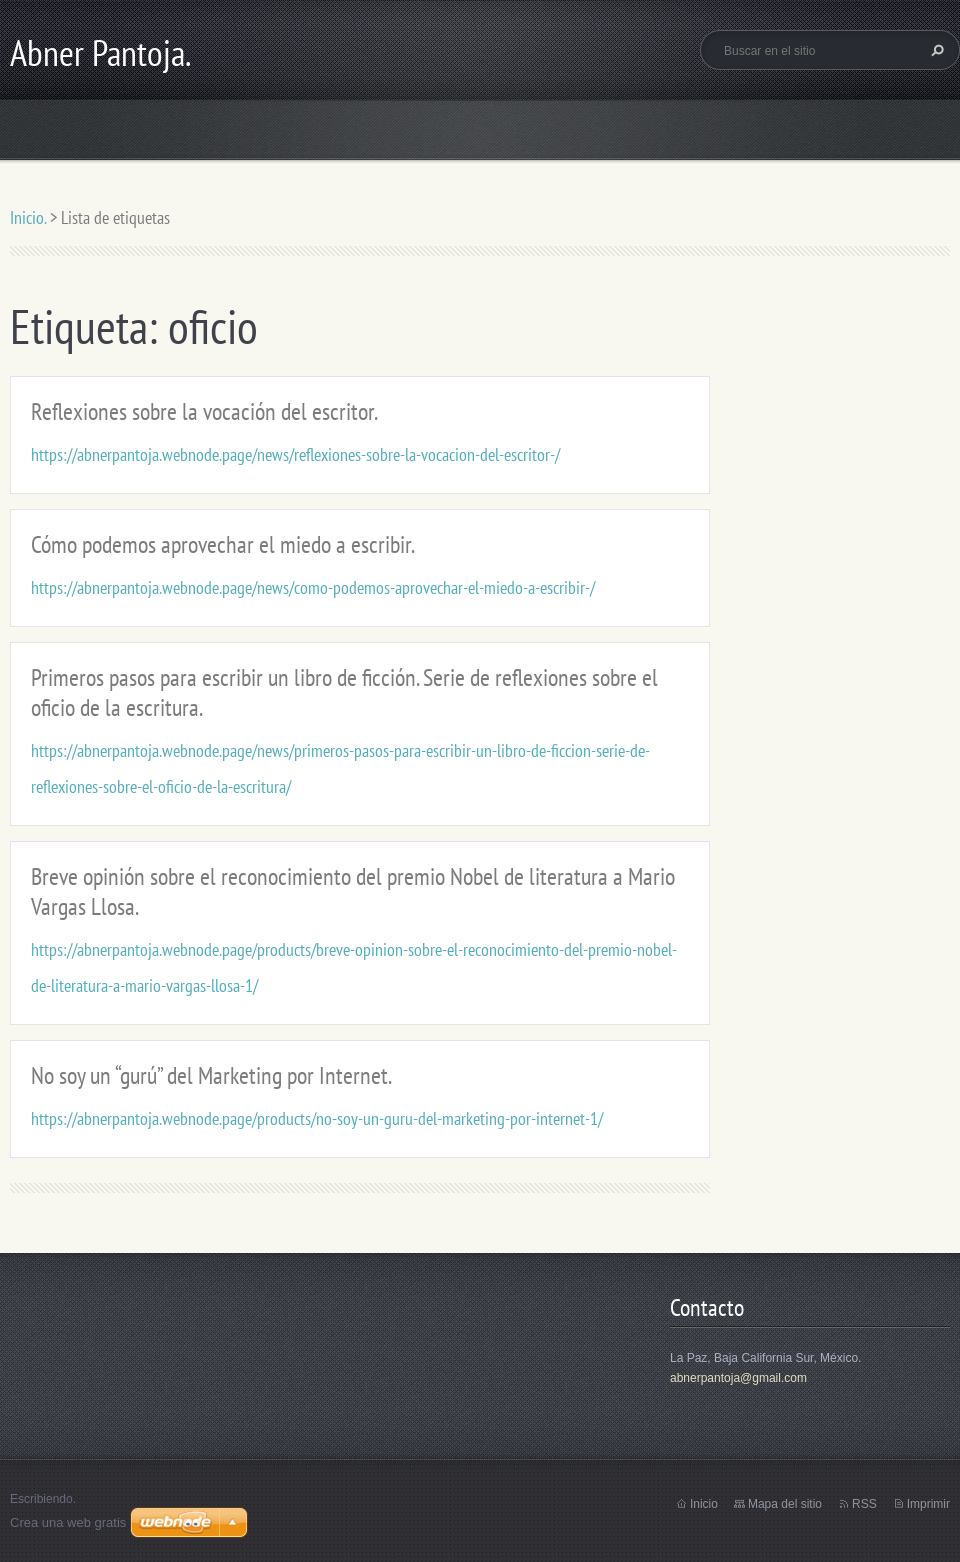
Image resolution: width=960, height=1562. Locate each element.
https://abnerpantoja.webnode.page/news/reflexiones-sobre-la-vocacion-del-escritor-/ (295, 454)
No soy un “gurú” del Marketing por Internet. (211, 1075)
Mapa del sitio (785, 1504)
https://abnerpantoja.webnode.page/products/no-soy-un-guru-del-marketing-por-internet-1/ (317, 1118)
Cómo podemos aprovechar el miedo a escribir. (223, 544)
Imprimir (928, 1504)
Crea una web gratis (68, 1522)
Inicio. (28, 217)
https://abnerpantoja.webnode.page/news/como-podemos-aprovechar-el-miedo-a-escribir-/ (313, 587)
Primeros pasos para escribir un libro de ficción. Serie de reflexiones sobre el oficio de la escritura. (344, 692)
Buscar (935, 50)
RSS (864, 1504)
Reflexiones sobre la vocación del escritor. (204, 411)
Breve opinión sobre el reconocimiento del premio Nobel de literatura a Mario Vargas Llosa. (353, 891)
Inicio (704, 1504)
